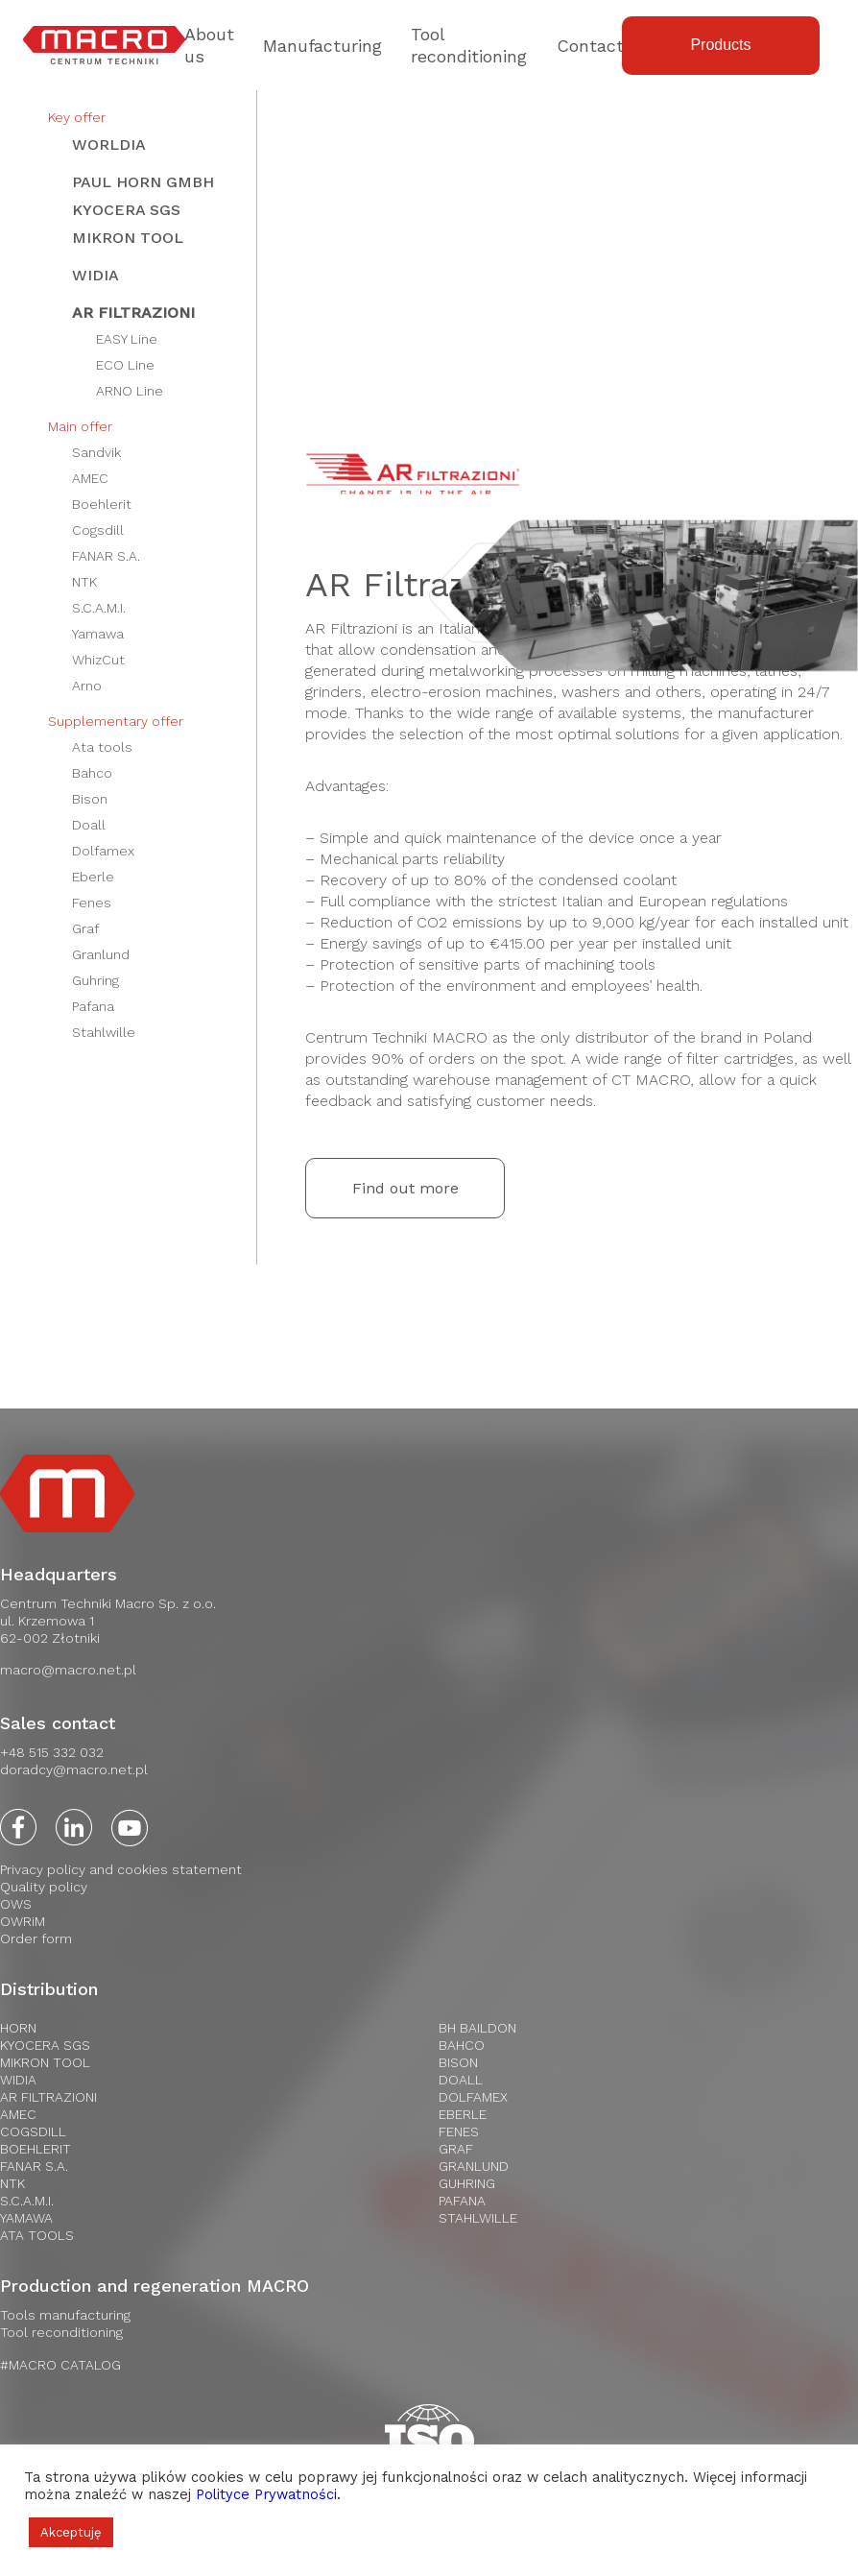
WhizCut (98, 659)
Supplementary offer (115, 721)
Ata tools (102, 747)
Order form (36, 1938)
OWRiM (22, 1921)
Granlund (101, 954)
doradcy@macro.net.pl (74, 1769)
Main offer (80, 426)
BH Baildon (477, 2027)
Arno (87, 685)
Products (720, 44)
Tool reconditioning (61, 2332)
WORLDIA (109, 144)
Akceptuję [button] (71, 2532)
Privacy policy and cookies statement (121, 1869)
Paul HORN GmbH (143, 182)
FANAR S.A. (106, 556)
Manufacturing (322, 46)
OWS (16, 1904)
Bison (89, 799)
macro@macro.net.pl (68, 1669)
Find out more (405, 1188)
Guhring (95, 980)
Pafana (93, 1006)
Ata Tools (37, 2235)
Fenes (91, 902)
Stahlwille (103, 1032)
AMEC (90, 478)
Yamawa (98, 633)
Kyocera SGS (126, 210)
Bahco (92, 773)
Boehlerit (101, 504)
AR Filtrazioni (133, 312)
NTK (84, 582)
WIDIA (95, 275)
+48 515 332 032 (52, 1752)
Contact (590, 46)
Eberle (93, 876)
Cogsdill (98, 530)
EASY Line (126, 339)
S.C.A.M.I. (99, 607)
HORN (18, 2027)
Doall (89, 824)
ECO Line (125, 365)
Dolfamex (103, 850)
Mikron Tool (127, 238)
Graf (85, 928)
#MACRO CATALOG (60, 2364)
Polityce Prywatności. (268, 2494)
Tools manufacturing (65, 2315)
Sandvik (96, 452)
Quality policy (43, 1886)
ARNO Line (129, 390)
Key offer (77, 117)
